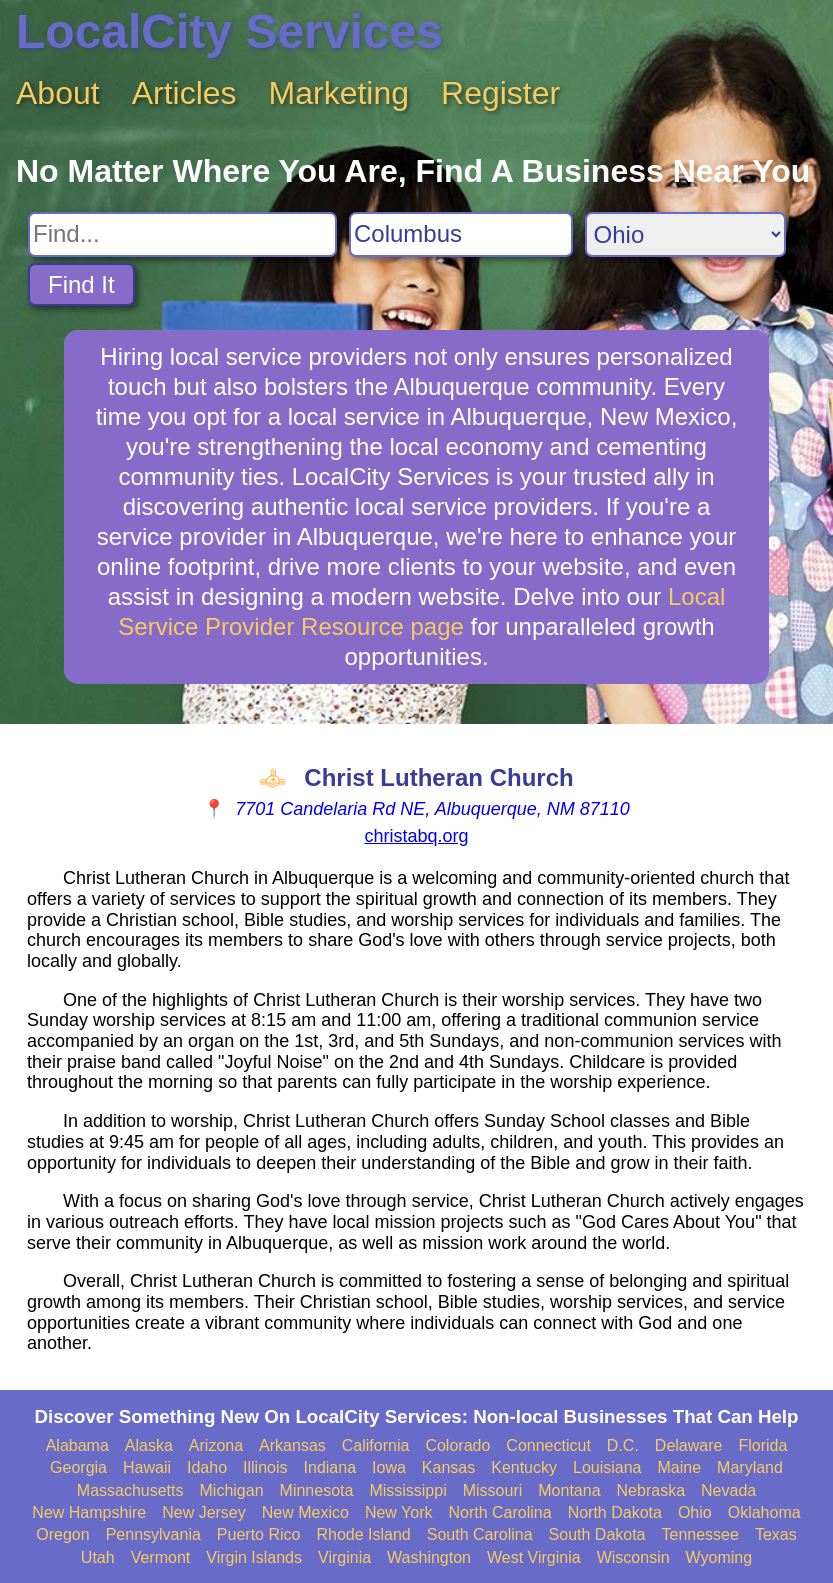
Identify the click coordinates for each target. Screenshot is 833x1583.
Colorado (457, 1445)
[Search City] (461, 234)
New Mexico (305, 1512)
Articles (184, 93)
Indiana (330, 1467)
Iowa (389, 1467)
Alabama (77, 1445)
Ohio (695, 1512)
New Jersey (204, 1512)
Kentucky (524, 1467)
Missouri (493, 1490)
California (376, 1445)
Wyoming (719, 1557)
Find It (81, 284)
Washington (429, 1557)
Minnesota (317, 1490)
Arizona (216, 1445)
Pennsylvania (153, 1534)
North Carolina (499, 1512)
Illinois (265, 1467)
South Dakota (597, 1534)
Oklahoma (764, 1512)
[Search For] (182, 234)
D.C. (623, 1445)
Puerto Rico (259, 1534)
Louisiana (607, 1467)
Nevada (728, 1490)
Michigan (232, 1490)
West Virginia (534, 1557)
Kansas (448, 1467)
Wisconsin (633, 1557)
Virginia (344, 1557)
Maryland (750, 1467)
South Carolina (480, 1534)
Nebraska (651, 1490)
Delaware (689, 1445)
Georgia (78, 1467)
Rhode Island (363, 1534)
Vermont (161, 1557)
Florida (762, 1445)
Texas (776, 1534)
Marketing (339, 93)
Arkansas (292, 1445)
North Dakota (615, 1512)
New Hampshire (89, 1512)
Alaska (149, 1445)
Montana (569, 1490)
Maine (680, 1467)
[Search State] (685, 234)
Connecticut (548, 1445)
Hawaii (147, 1467)
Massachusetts (130, 1490)
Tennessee (700, 1534)
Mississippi (407, 1490)
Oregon (62, 1534)
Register (500, 93)
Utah (98, 1557)
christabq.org (416, 836)
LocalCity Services (229, 31)
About (58, 93)
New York (399, 1512)
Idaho (207, 1467)
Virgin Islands (254, 1557)
